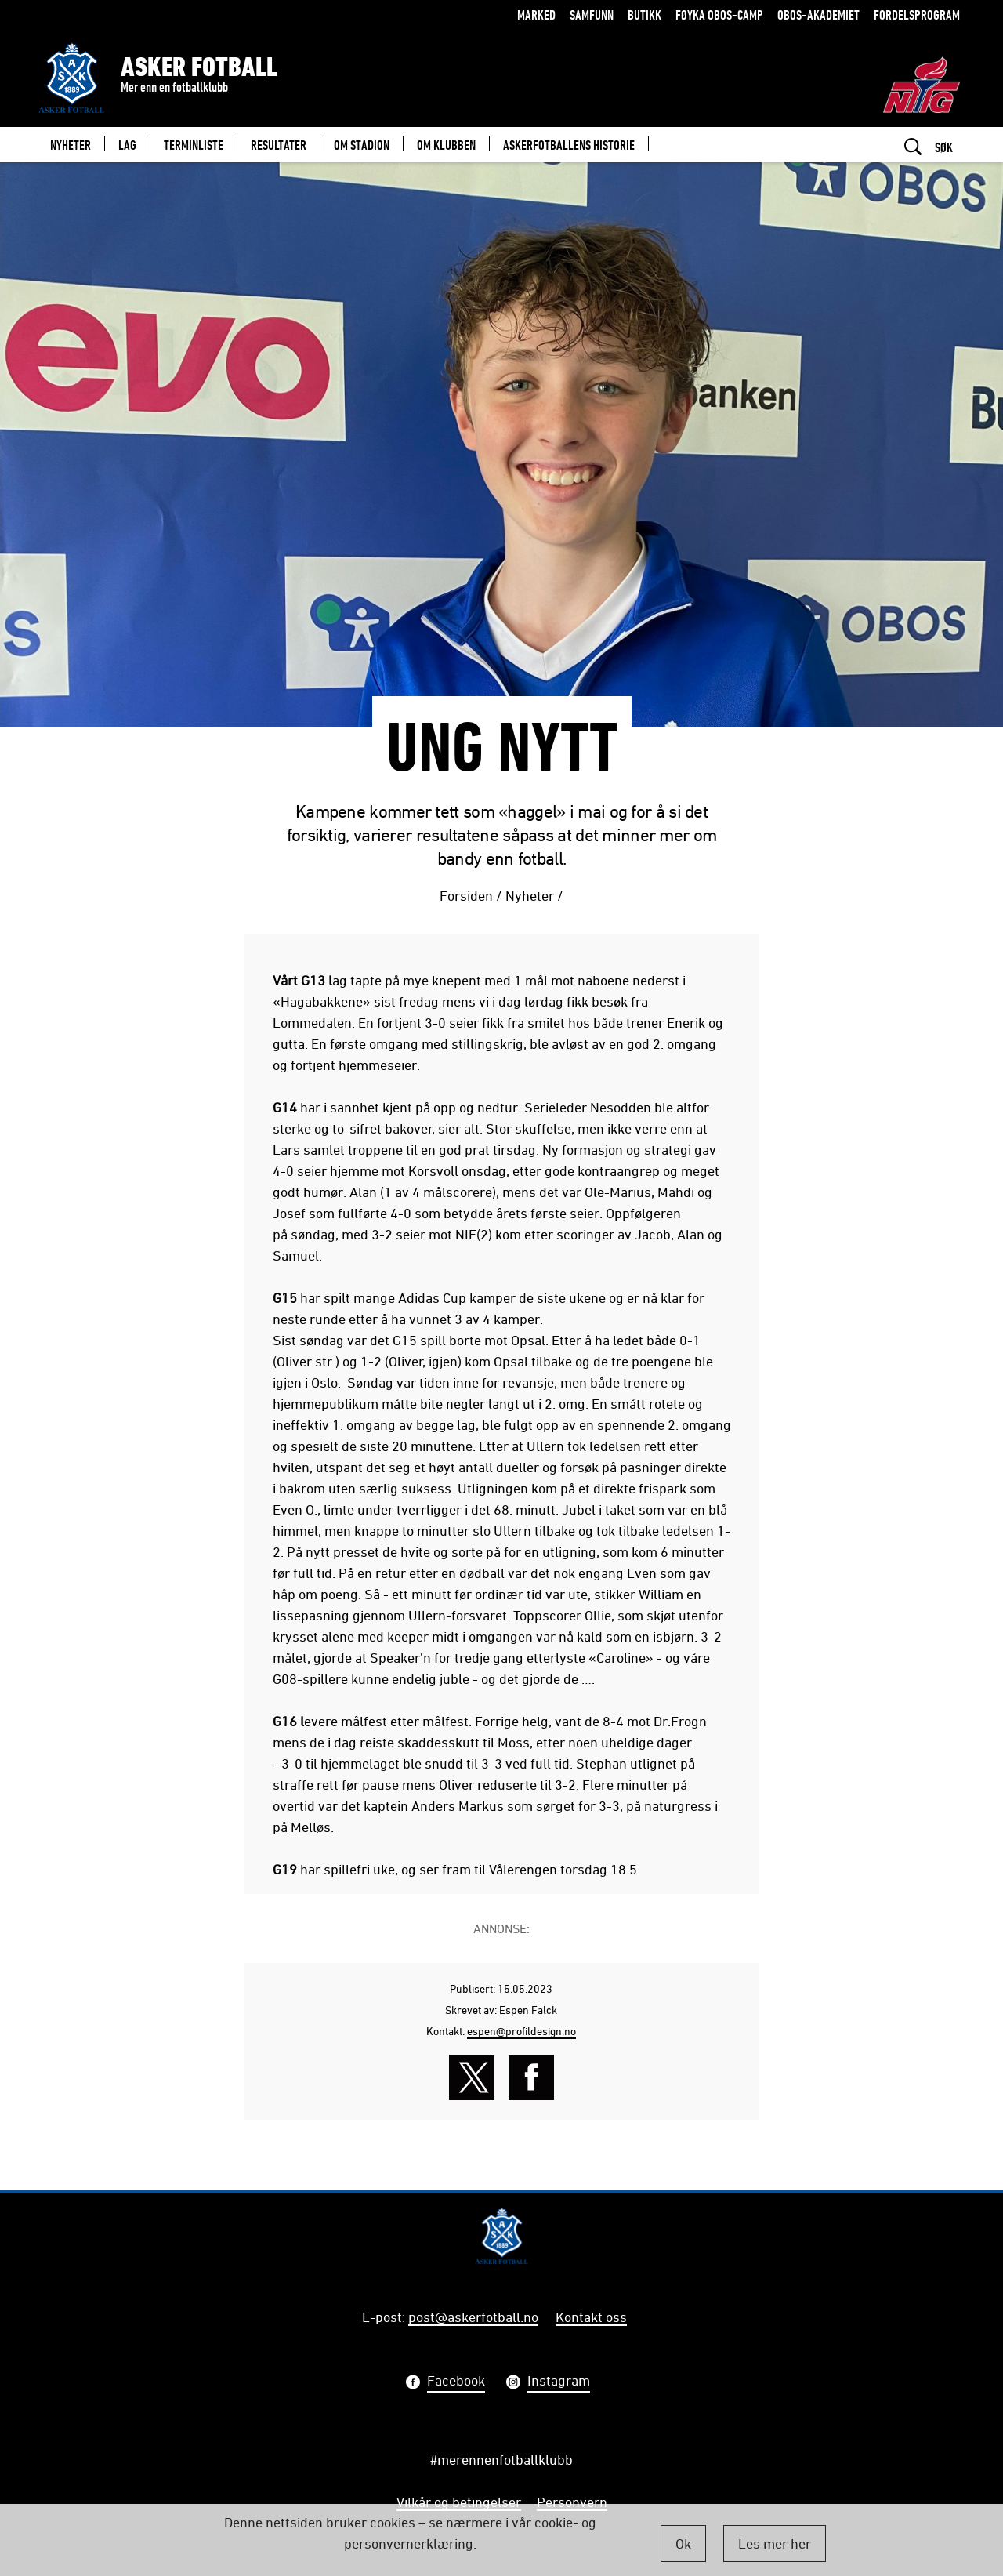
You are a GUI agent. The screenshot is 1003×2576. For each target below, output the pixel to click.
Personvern (572, 2501)
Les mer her (774, 2543)
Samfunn (592, 14)
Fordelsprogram (917, 14)
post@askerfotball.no (473, 2316)
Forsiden (466, 895)
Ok (683, 2543)
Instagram (558, 2382)
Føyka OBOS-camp (719, 14)
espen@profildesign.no (521, 2030)
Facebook (456, 2382)
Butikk (644, 14)
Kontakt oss (591, 2316)
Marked (536, 14)
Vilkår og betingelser (458, 2501)
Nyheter (529, 895)
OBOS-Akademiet (818, 14)
